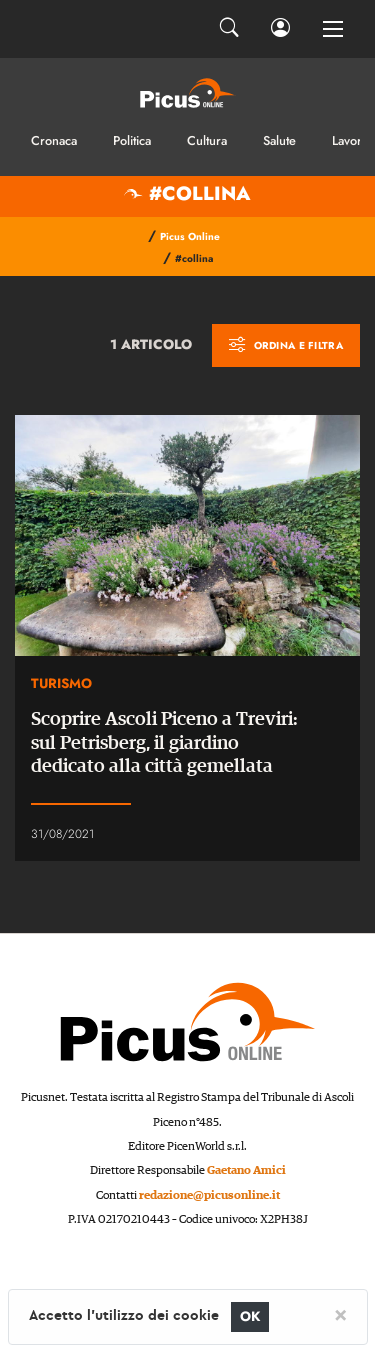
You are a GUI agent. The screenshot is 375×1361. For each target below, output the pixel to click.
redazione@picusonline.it (209, 1195)
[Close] (340, 1314)
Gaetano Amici (246, 1170)
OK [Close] (250, 1316)
